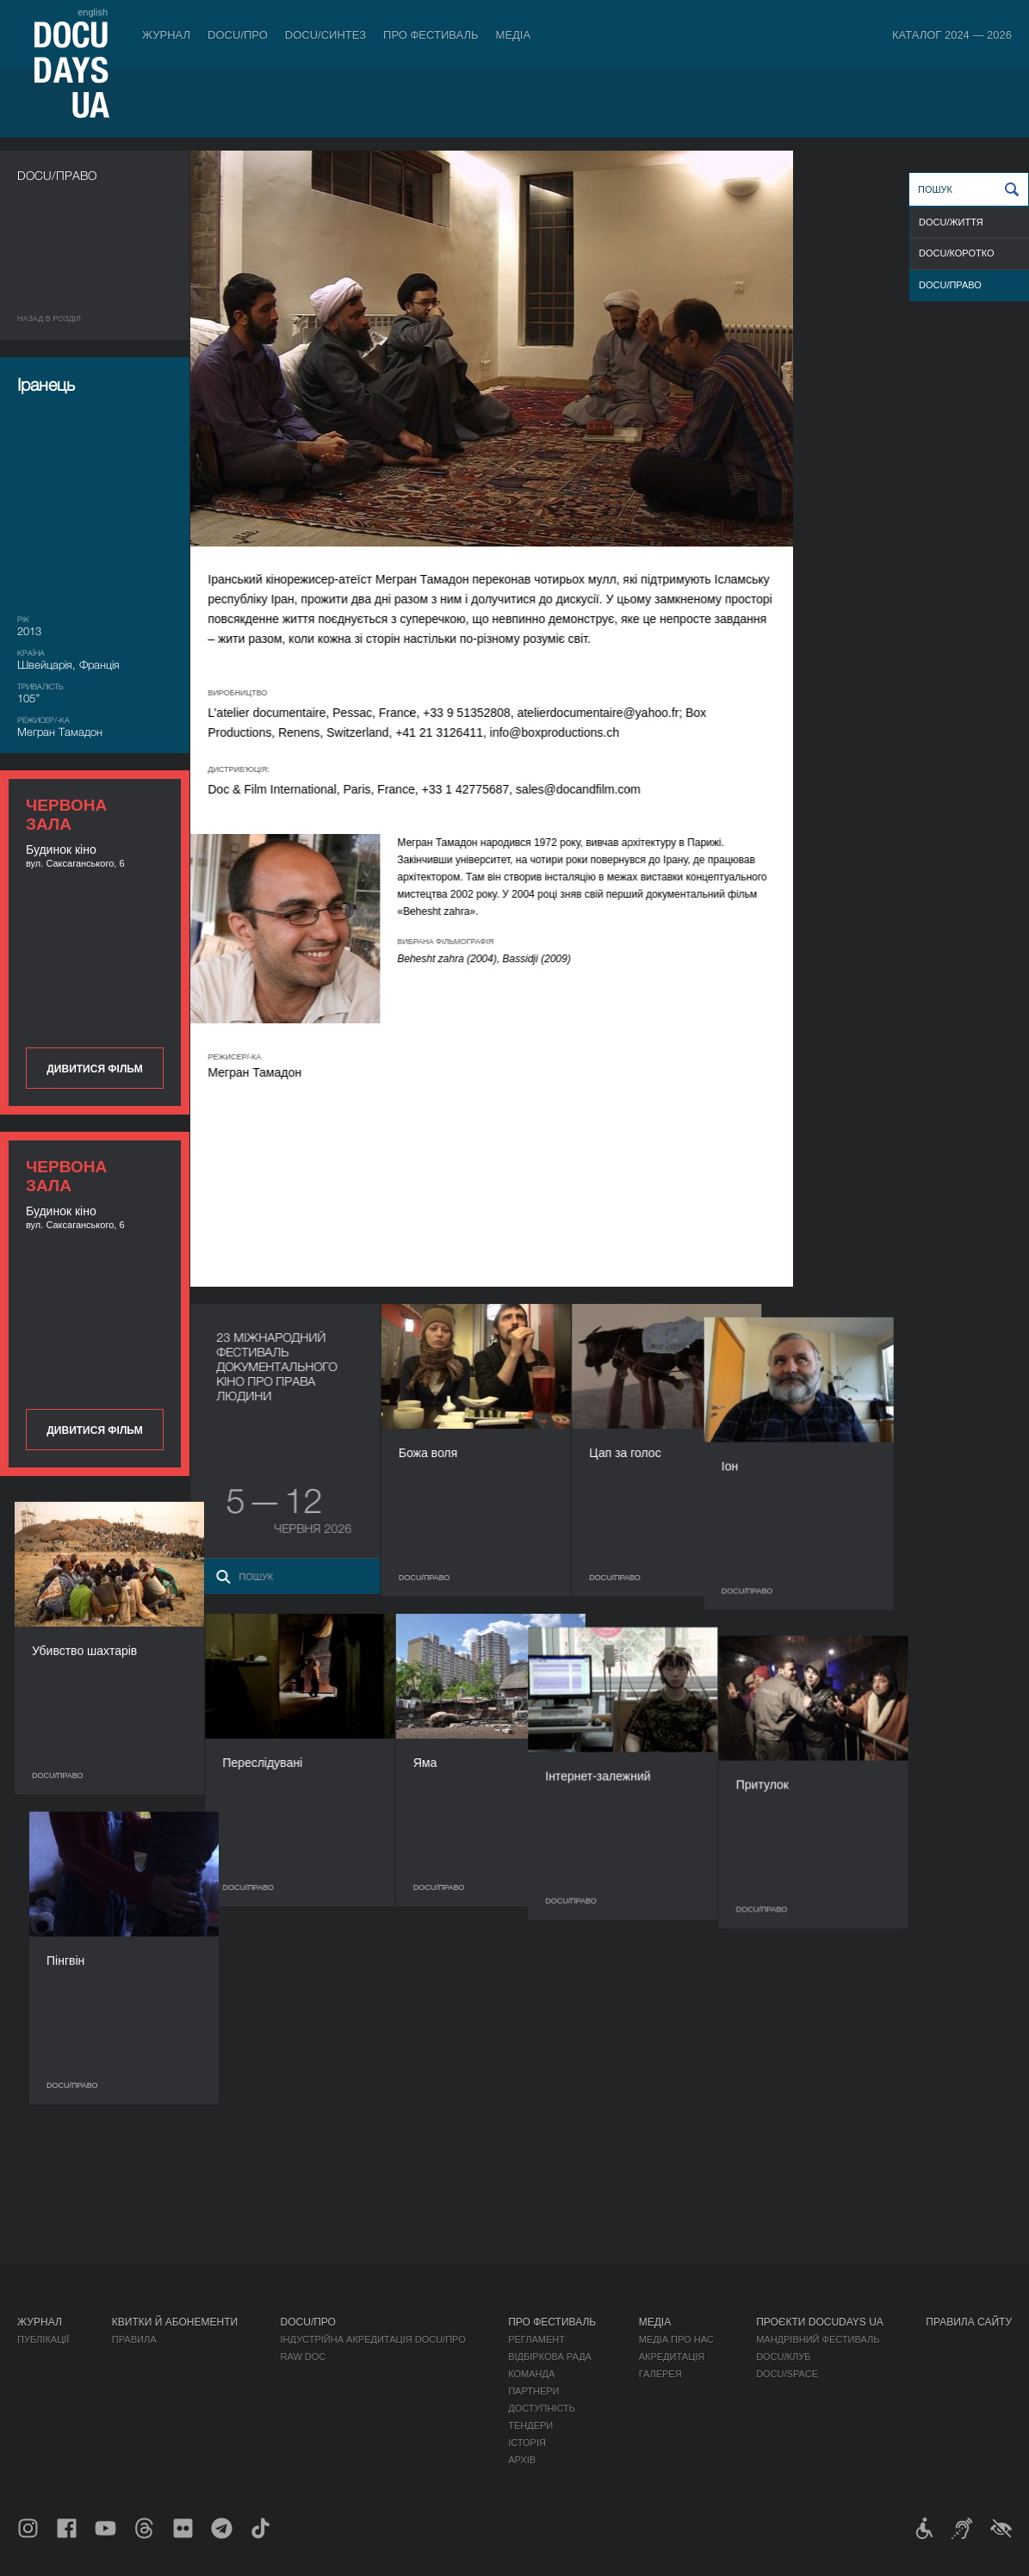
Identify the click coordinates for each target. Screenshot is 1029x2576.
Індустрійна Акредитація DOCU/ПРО (373, 2339)
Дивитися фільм (94, 1069)
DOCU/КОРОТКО (957, 253)
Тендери (530, 2425)
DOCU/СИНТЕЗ (325, 34)
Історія (527, 2442)
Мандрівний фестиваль (817, 2339)
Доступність (541, 2408)
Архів (522, 2460)
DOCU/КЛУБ (783, 2356)
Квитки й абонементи (175, 2322)
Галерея (660, 2374)
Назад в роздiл (49, 318)
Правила (134, 2339)
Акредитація (672, 2356)
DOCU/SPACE (787, 2374)
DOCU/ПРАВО (950, 285)
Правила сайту (969, 2322)
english (92, 12)
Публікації (43, 2339)
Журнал (166, 34)
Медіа (513, 34)
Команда (531, 2374)
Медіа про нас (676, 2339)
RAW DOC (303, 2356)
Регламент (536, 2339)
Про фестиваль (431, 34)
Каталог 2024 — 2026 (952, 34)
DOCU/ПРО (238, 34)
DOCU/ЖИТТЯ (951, 222)
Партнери (533, 2391)
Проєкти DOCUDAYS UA (819, 2322)
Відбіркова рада (550, 2356)
